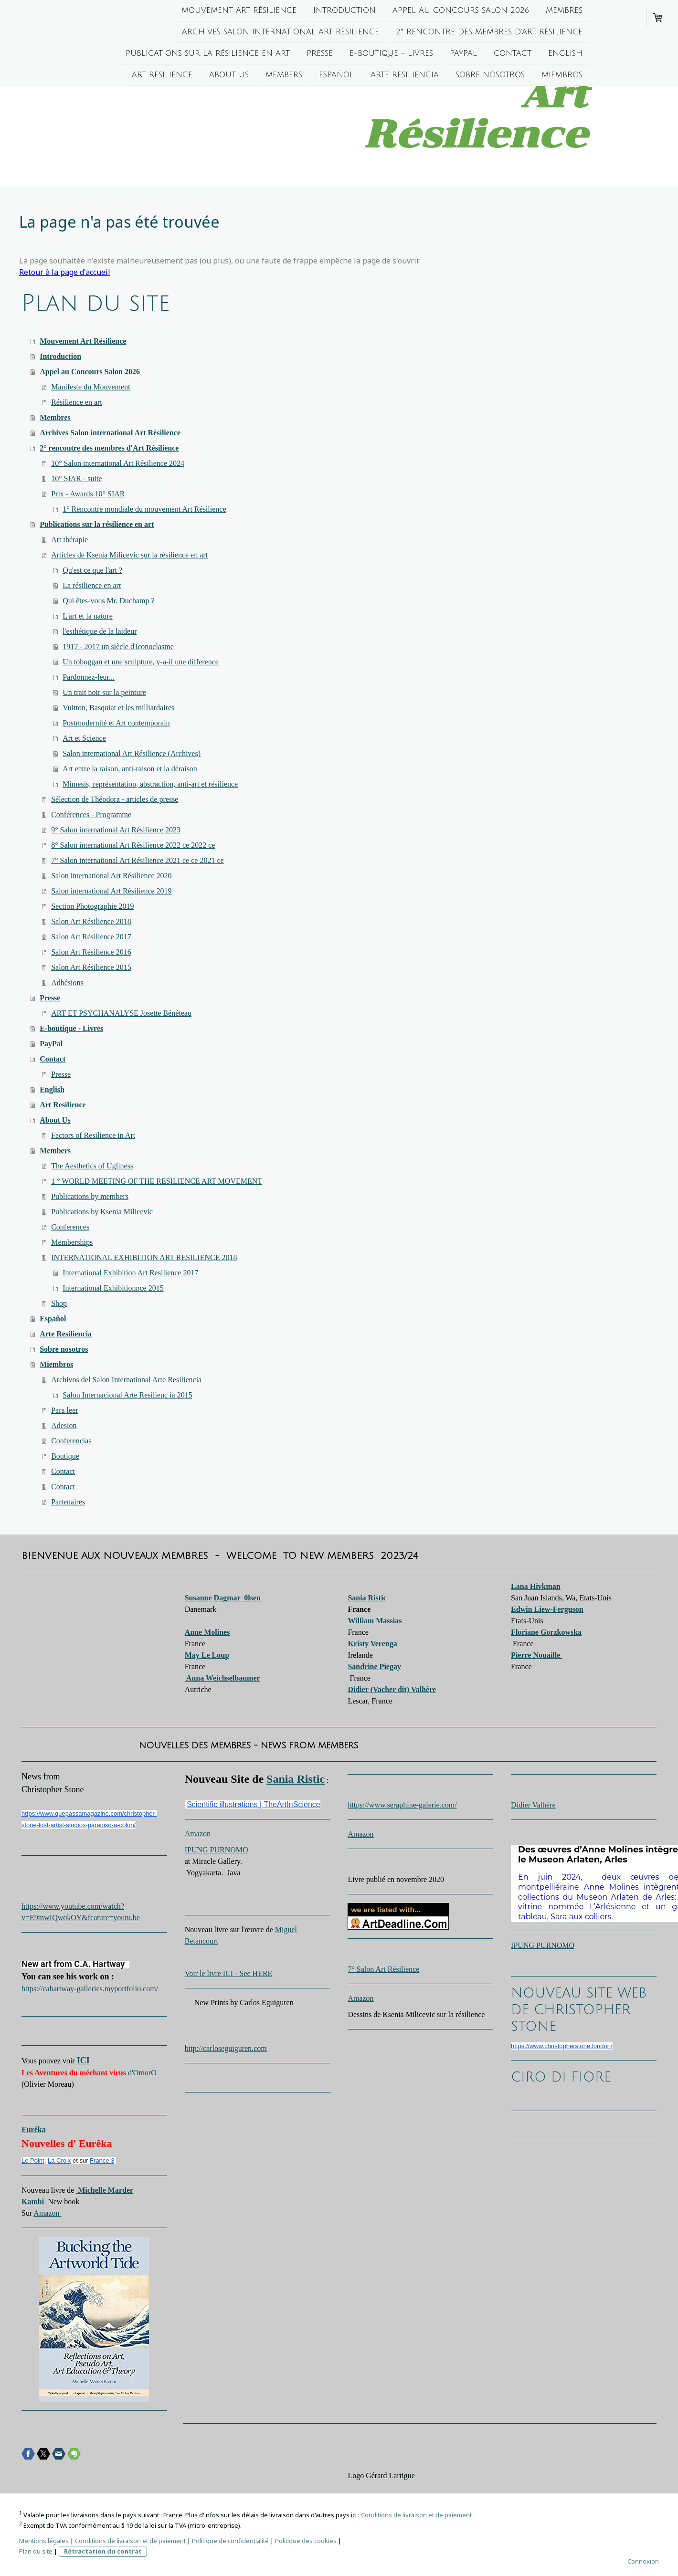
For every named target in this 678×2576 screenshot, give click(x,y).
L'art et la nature (88, 616)
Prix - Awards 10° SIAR (88, 494)
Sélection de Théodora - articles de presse (114, 799)
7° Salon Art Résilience (383, 1969)
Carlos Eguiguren (266, 2002)
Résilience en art (76, 402)
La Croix (59, 2160)
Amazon (47, 2213)
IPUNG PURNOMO (216, 1850)
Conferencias (71, 1441)
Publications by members (89, 1196)
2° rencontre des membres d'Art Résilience (489, 33)
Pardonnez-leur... (89, 677)
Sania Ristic (295, 1779)
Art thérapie (69, 540)
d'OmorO (142, 2073)
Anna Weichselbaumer (222, 1678)
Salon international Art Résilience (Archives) (132, 753)
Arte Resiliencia (405, 78)
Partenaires (68, 1502)
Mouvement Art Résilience (239, 10)
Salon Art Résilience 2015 (91, 967)
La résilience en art (92, 585)
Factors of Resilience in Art (93, 1135)
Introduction (344, 10)
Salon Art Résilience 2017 (91, 937)
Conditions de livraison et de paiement (416, 2515)
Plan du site (36, 2551)
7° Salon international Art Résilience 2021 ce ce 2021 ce (137, 860)
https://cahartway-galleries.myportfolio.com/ (89, 1989)
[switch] (26, 1999)
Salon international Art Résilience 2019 (111, 891)
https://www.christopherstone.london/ (561, 2046)
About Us (229, 78)
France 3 (102, 2160)
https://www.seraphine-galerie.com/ (402, 1805)
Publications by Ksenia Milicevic (102, 1212)
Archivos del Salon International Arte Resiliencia (126, 1380)
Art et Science (84, 738)
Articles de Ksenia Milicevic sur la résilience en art (129, 555)
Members (283, 78)
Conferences (70, 1227)
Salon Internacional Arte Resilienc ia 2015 (127, 1395)
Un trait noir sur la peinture (104, 692)
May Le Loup (207, 1655)
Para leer (64, 1410)
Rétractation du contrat (103, 2551)
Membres (564, 10)
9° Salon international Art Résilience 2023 (115, 830)
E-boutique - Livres (391, 55)
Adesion (63, 1425)
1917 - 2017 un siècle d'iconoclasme (118, 646)
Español (336, 78)
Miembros (562, 78)
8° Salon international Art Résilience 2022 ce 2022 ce (133, 845)
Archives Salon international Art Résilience (280, 33)
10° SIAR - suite (76, 478)
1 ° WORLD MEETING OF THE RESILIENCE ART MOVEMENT (156, 1181)
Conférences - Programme (91, 814)
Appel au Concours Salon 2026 (460, 10)
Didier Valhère (533, 1805)
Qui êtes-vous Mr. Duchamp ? (108, 601)
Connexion (643, 2561)
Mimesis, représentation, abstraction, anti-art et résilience (150, 784)
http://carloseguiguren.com (226, 2048)
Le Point (32, 2160)
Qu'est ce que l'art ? (92, 570)
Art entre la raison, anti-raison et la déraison (130, 769)
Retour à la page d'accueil (64, 272)
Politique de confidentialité (230, 2540)
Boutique (65, 1456)
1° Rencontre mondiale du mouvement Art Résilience (144, 509)
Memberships (72, 1242)
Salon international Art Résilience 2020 (111, 876)
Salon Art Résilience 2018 (91, 921)
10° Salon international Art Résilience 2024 (117, 463)
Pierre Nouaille (536, 1655)
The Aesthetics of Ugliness (92, 1166)
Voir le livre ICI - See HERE (229, 1973)
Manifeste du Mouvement (90, 387)
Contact (512, 55)
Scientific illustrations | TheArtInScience (253, 1804)
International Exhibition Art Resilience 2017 (130, 1273)
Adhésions (67, 982)
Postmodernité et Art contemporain (116, 723)
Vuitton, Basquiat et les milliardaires (118, 708)
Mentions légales (44, 2540)
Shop (59, 1303)
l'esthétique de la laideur (100, 631)
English (565, 55)
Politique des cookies (306, 2540)
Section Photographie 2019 (92, 906)
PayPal (463, 55)
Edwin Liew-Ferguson (547, 1609)
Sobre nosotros (490, 78)
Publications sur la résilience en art (208, 55)
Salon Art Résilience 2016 (91, 952)
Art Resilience (162, 78)
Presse (320, 55)
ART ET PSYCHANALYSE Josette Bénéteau (121, 1013)
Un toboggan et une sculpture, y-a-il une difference (141, 662)
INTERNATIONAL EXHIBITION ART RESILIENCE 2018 (144, 1257)
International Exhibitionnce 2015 (113, 1288)
